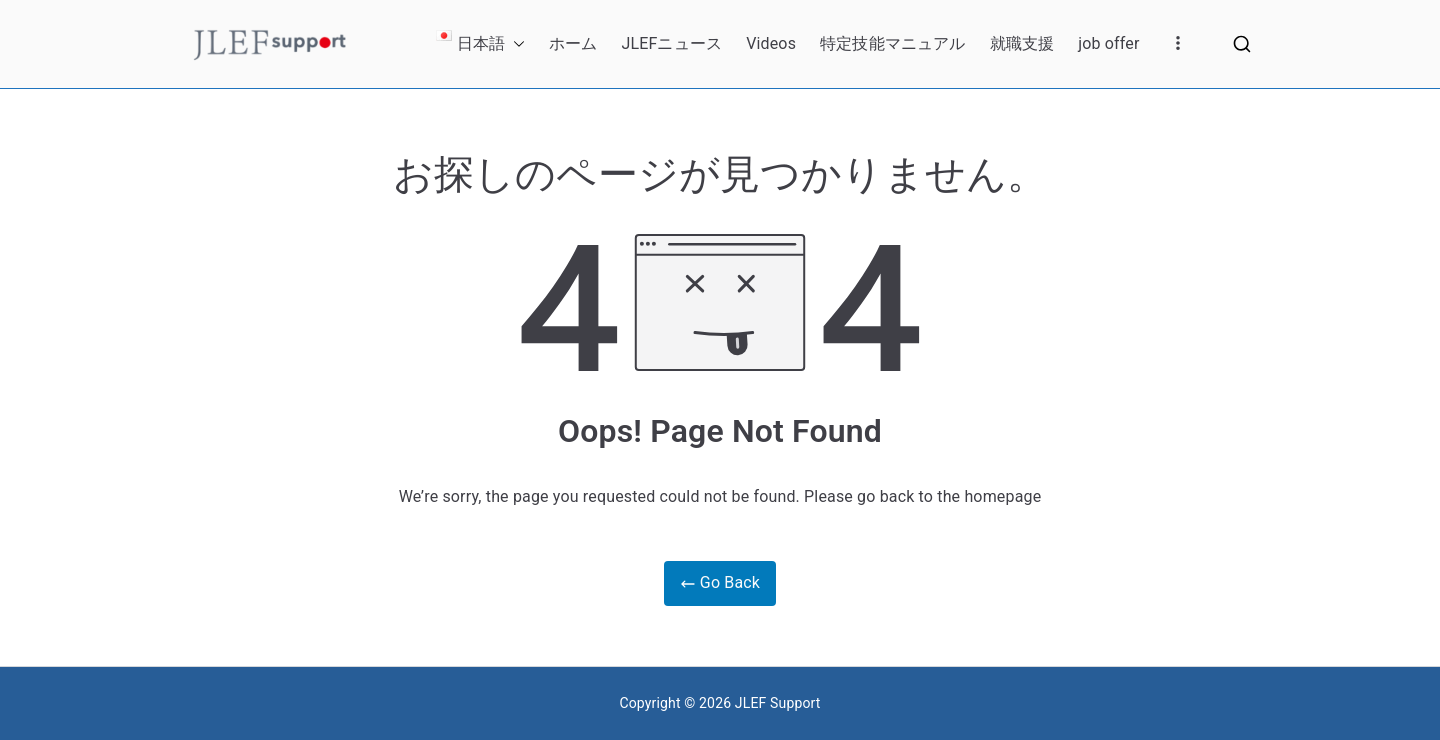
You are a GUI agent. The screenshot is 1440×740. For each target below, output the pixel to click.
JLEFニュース (671, 43)
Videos (771, 43)
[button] (515, 44)
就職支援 (1022, 43)
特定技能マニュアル (892, 43)
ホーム (573, 43)
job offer (1108, 43)
